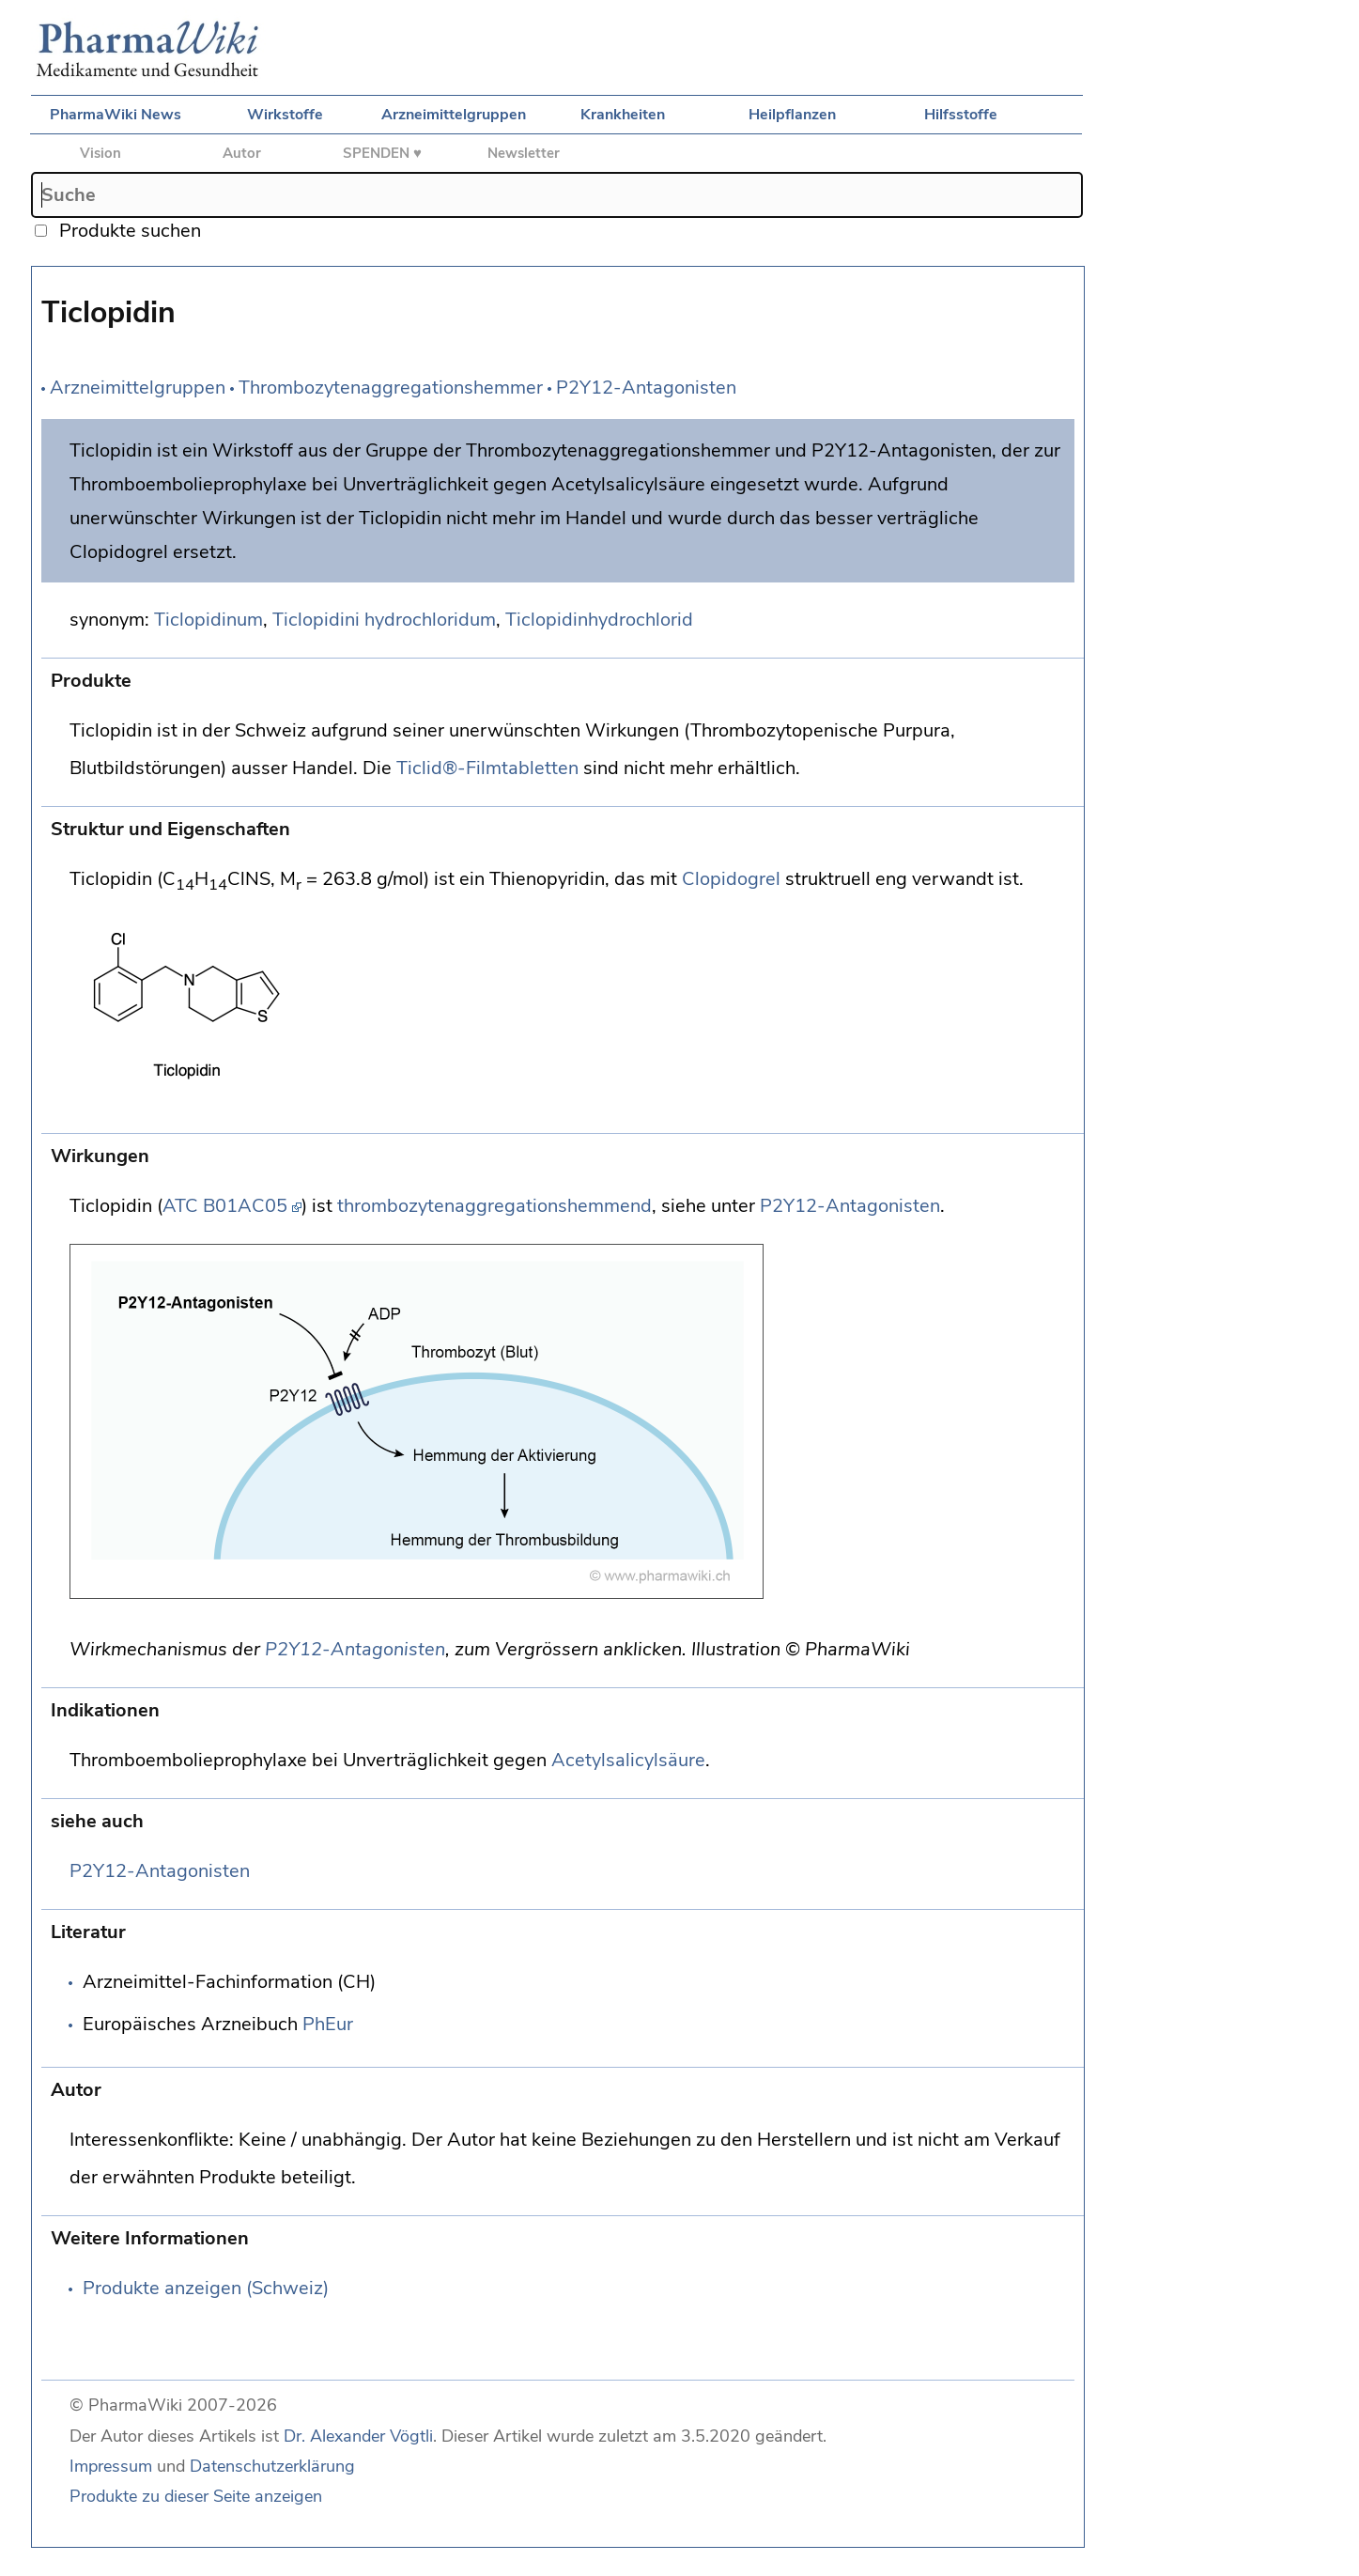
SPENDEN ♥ (382, 153)
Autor (242, 153)
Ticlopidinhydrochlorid (599, 619)
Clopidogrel (731, 879)
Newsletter (523, 153)
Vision (100, 153)
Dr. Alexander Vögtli (358, 2436)
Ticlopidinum (208, 619)
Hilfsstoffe (960, 114)
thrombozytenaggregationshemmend (494, 1205)
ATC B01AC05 (224, 1205)
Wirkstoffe (285, 114)
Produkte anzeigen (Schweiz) (206, 2288)
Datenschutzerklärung (272, 2466)
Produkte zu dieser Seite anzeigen (195, 2496)
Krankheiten (622, 114)
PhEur (327, 2024)
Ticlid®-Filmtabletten (487, 768)
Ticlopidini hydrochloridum (384, 619)
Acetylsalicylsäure (628, 1760)
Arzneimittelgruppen (453, 114)
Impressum (110, 2466)
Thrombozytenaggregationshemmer (391, 387)
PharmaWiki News (115, 114)
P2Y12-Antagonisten (646, 387)
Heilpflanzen (792, 114)
